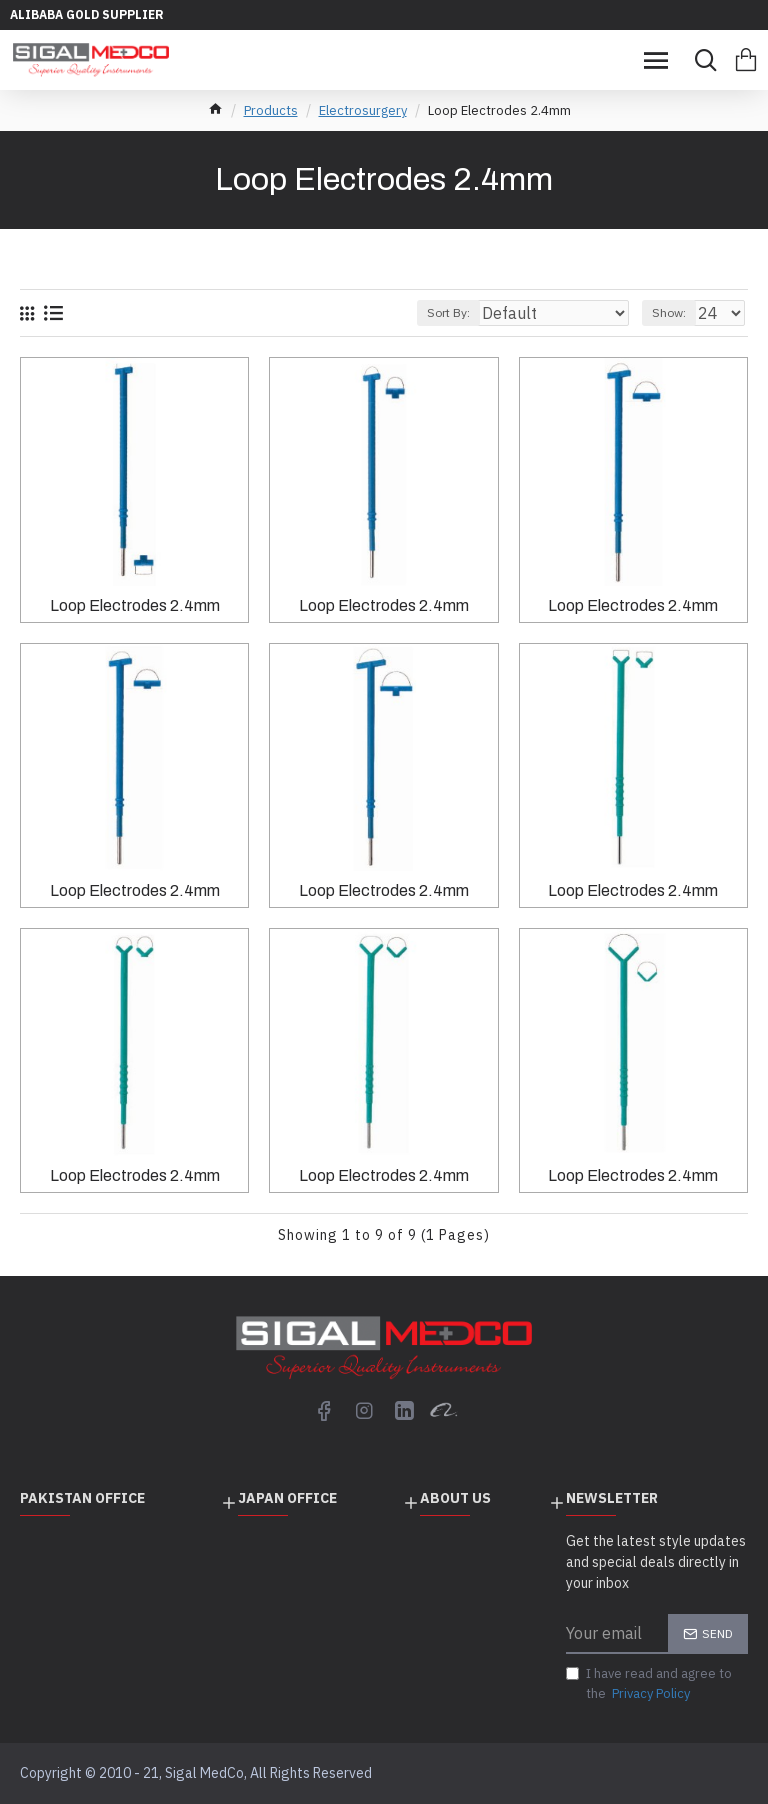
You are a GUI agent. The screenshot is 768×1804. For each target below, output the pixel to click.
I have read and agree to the (649, 1684)
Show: (669, 312)
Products (271, 110)
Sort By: (448, 312)
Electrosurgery (363, 110)
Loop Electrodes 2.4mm (135, 605)
